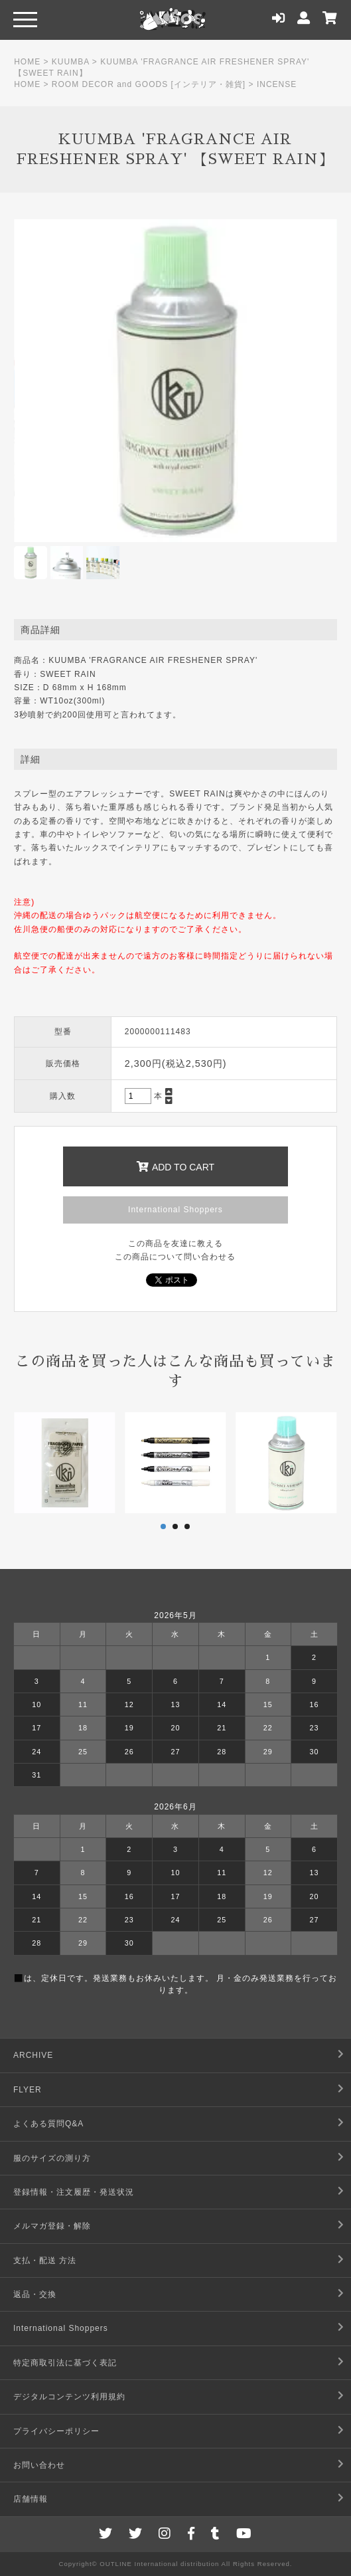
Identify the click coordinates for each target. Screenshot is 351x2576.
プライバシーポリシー (56, 2431)
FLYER (27, 2089)
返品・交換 (34, 2294)
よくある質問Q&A (48, 2123)
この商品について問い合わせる (175, 1256)
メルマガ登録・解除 (52, 2226)
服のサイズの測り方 (52, 2158)
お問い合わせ (39, 2465)
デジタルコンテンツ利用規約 (69, 2396)
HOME (27, 61)
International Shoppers (175, 1209)
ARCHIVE (33, 2055)
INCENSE (277, 84)
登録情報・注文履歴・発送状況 (73, 2192)
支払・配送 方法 (44, 2260)
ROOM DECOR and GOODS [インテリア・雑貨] (149, 84)
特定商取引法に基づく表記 (65, 2362)
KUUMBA (71, 61)
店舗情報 (30, 2499)
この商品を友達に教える (175, 1243)
